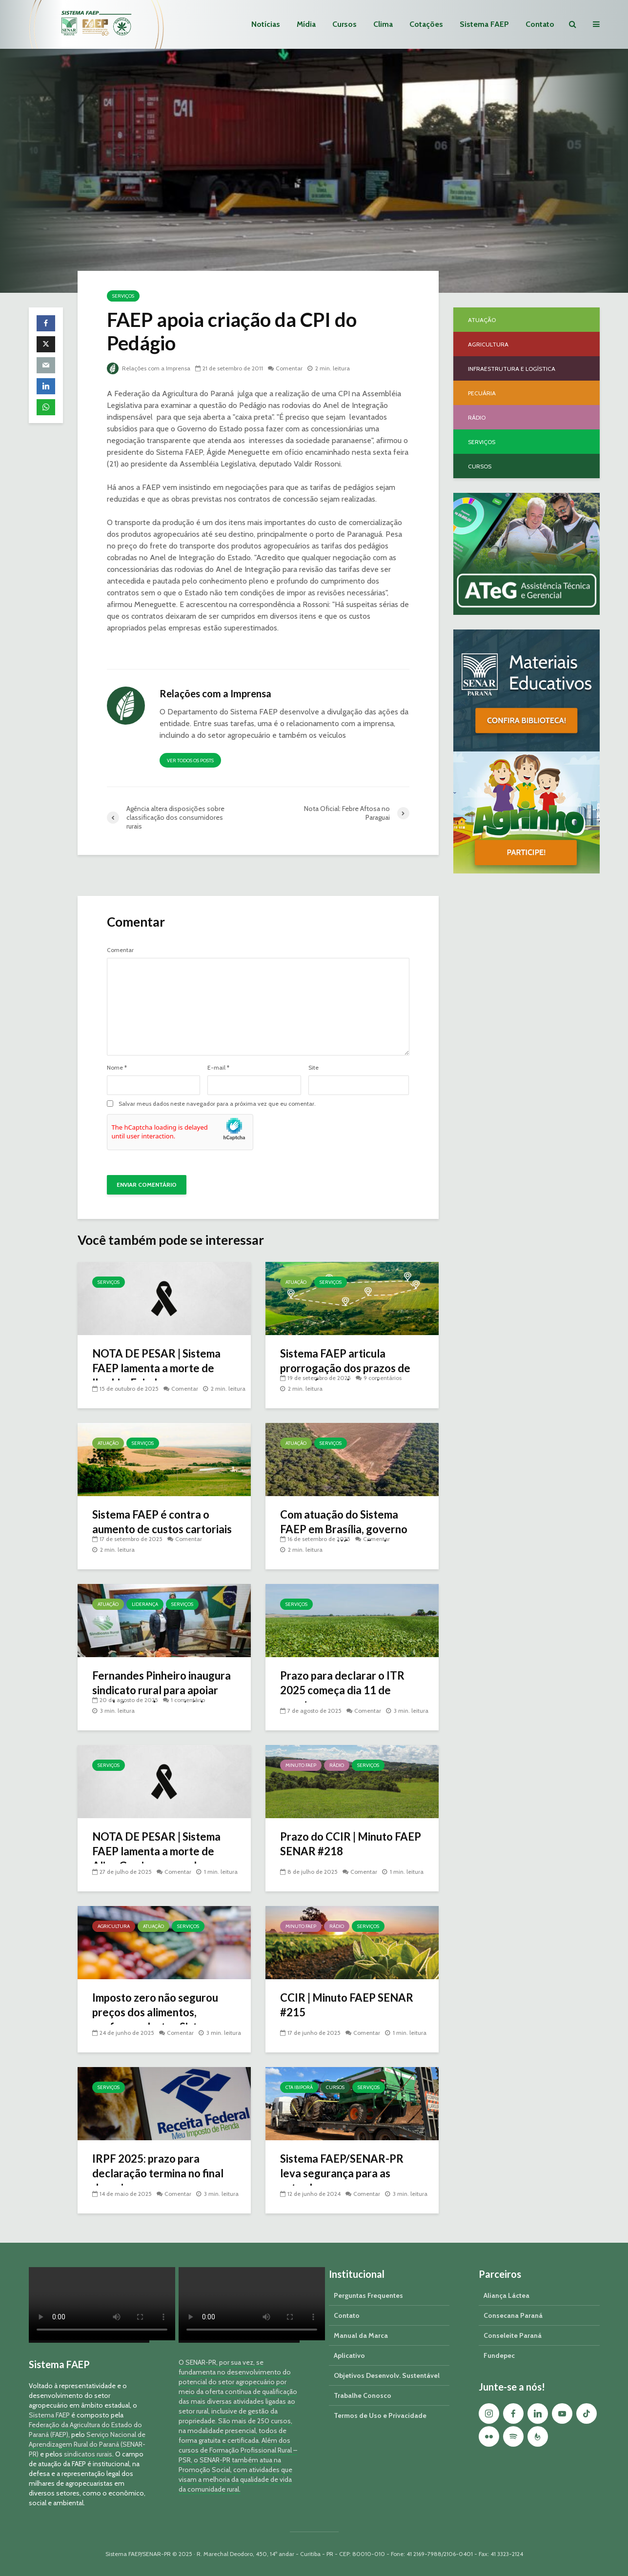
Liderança (145, 1604)
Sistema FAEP (484, 24)
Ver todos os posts (190, 760)
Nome (117, 1068)
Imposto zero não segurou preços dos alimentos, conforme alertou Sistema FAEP (155, 2019)
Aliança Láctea (506, 2295)
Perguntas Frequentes (368, 2295)
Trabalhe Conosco (362, 2395)
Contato (540, 24)
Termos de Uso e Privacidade (380, 2415)
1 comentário (188, 1700)
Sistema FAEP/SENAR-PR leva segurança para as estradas (342, 2173)
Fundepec (499, 2355)
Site (313, 1068)
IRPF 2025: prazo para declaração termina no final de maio (157, 2173)
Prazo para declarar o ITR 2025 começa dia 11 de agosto (342, 1690)
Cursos (344, 24)
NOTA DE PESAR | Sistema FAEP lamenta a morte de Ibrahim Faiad (156, 1368)
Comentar (289, 368)
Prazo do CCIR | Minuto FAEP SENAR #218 (350, 1844)
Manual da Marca (361, 2335)
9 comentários (383, 1377)
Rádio (336, 1765)
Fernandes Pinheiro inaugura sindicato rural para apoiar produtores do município (161, 1690)
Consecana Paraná (513, 2315)
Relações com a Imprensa (148, 368)
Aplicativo (349, 2355)
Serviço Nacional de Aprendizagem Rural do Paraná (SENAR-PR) (87, 2444)
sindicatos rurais (88, 2454)
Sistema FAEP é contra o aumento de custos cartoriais (162, 1522)
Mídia (306, 24)
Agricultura (114, 1926)
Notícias (265, 24)
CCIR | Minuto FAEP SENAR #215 (346, 2005)
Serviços (123, 296)
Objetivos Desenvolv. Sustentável (387, 2375)
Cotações (426, 24)
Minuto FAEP (300, 1765)
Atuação (295, 1282)
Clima (383, 24)
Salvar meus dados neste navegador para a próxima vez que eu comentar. (217, 1104)
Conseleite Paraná (513, 2335)
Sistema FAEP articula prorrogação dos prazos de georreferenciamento (345, 1368)
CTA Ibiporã (299, 2087)
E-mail (218, 1068)
